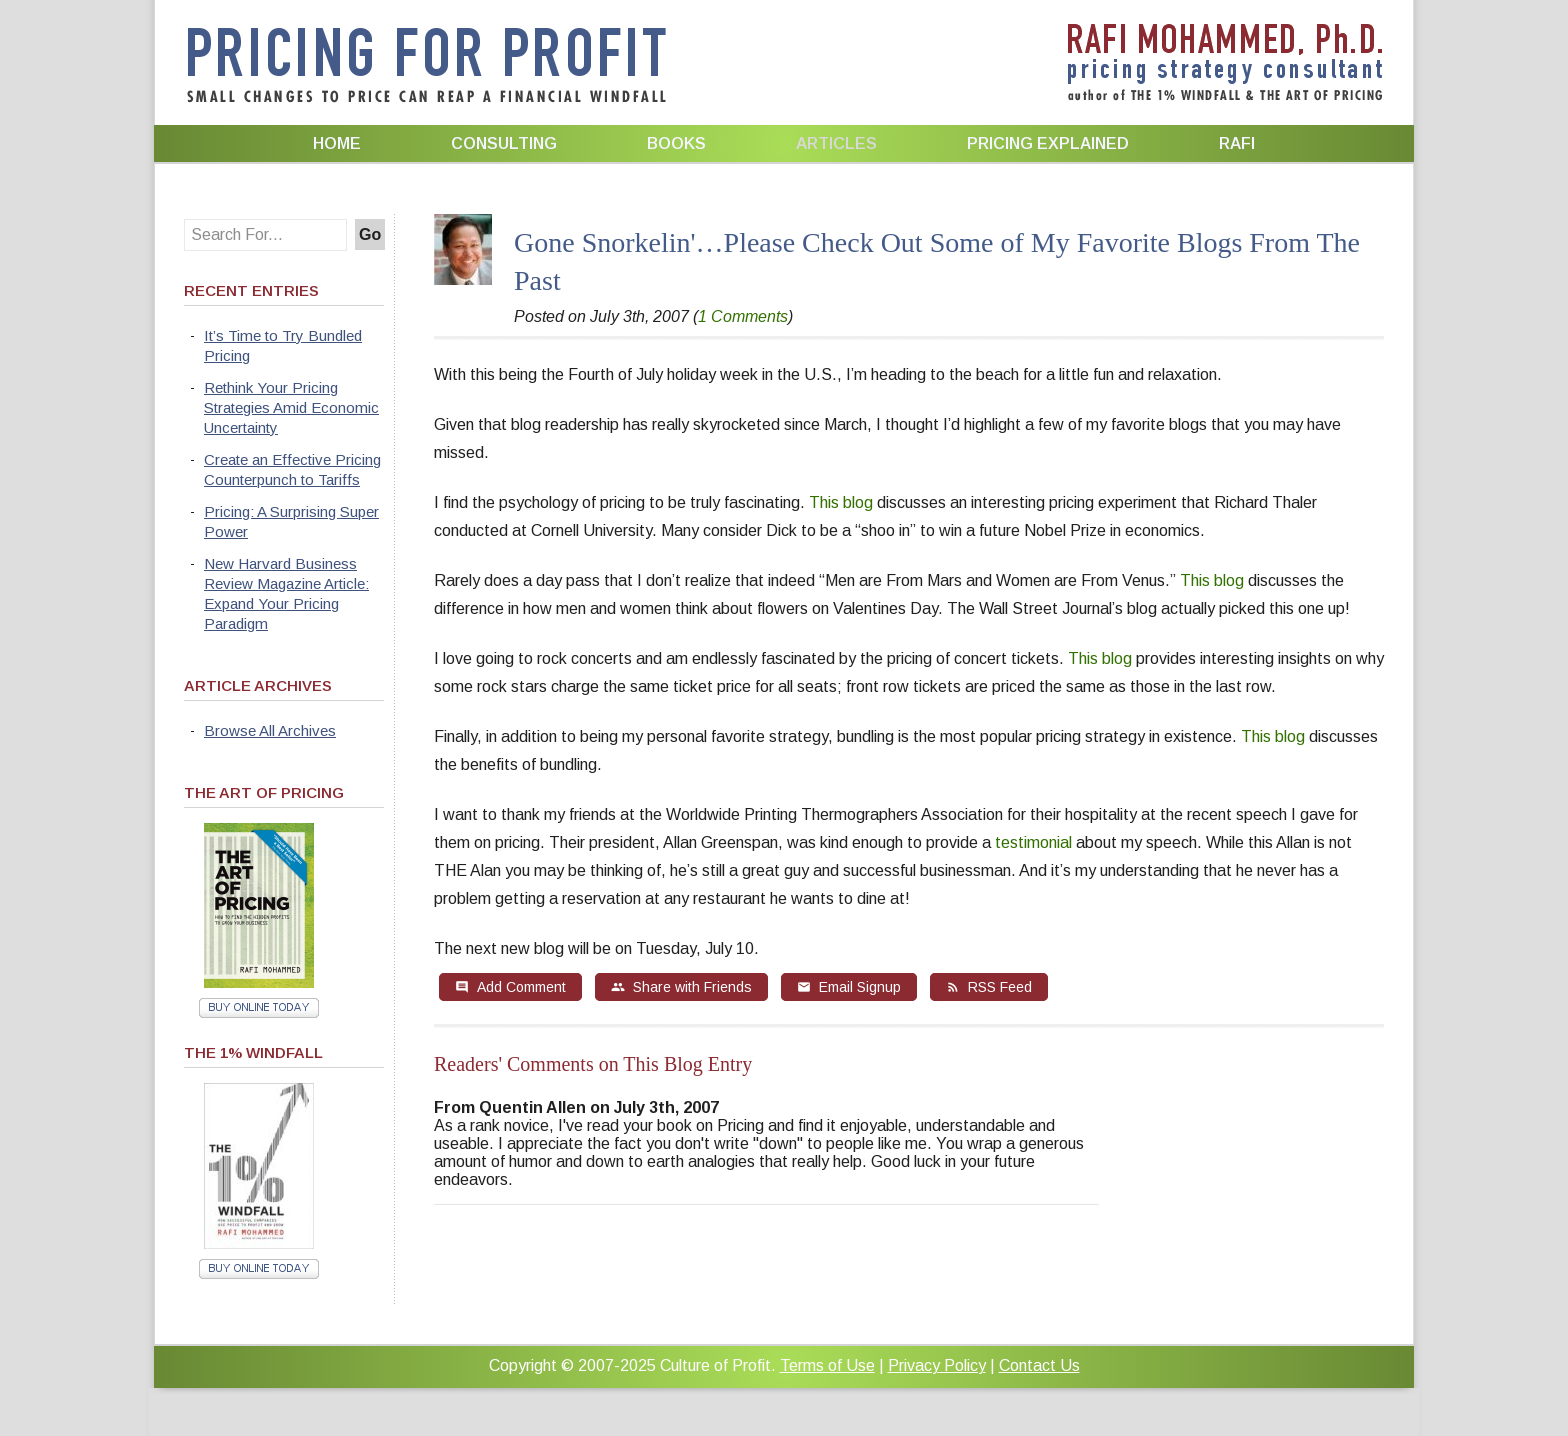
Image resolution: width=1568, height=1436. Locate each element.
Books (676, 143)
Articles (836, 143)
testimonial (1033, 842)
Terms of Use (827, 1365)
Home (337, 143)
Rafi (1237, 143)
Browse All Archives (270, 730)
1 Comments (743, 316)
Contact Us (1039, 1365)
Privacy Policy (937, 1365)
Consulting (504, 143)
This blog (841, 502)
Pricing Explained (1048, 143)
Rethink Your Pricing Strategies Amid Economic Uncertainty (291, 407)
